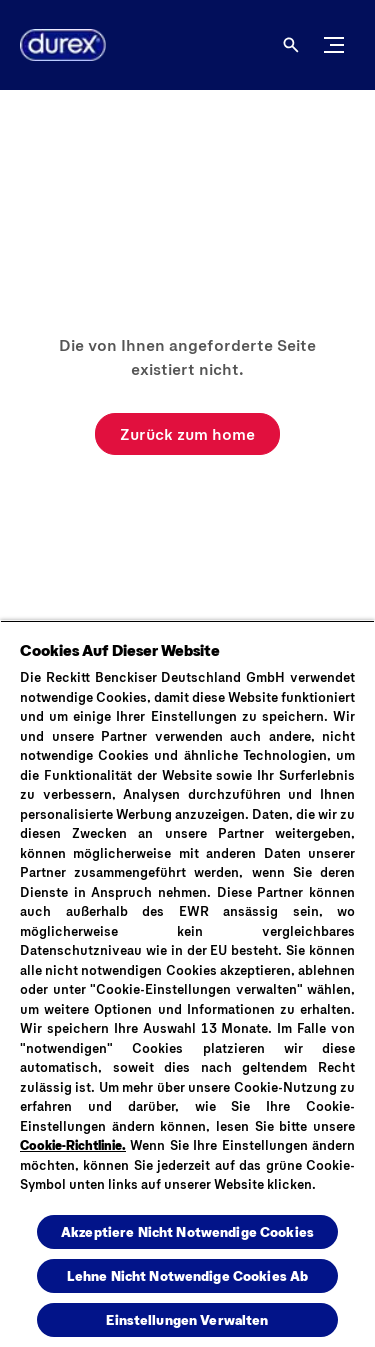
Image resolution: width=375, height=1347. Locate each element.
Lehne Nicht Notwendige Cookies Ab (188, 1275)
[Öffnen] (291, 45)
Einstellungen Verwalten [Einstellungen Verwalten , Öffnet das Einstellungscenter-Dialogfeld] (187, 1319)
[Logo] (55, 45)
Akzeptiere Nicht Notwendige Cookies (187, 1231)
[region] (187, 983)
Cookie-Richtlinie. (73, 1145)
